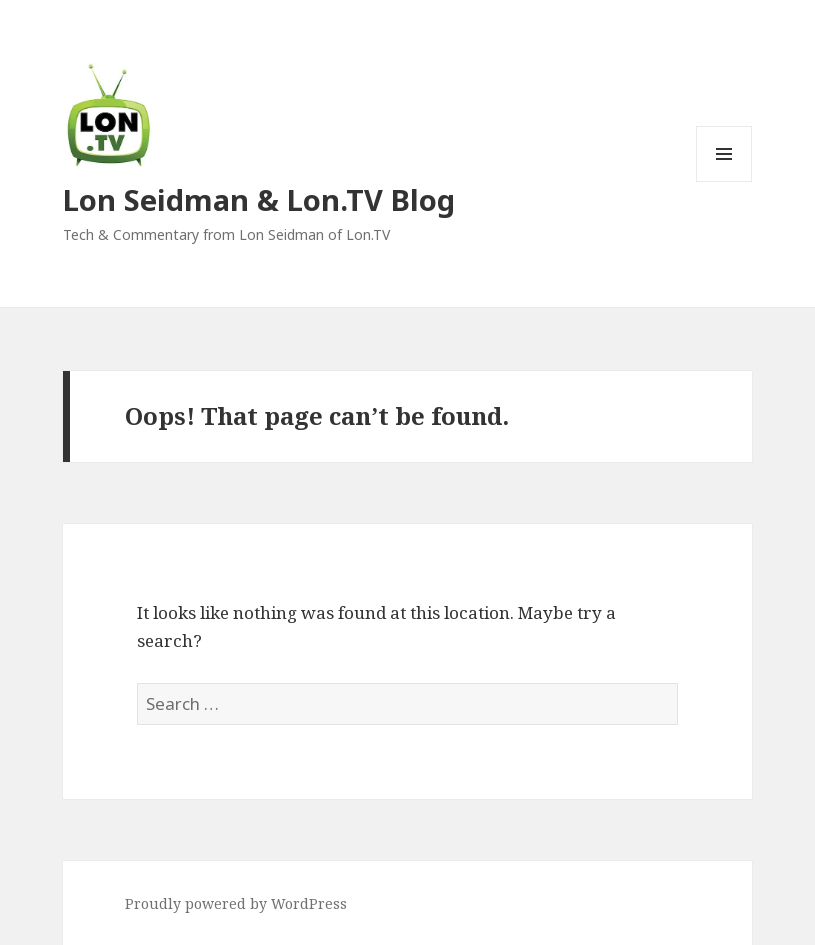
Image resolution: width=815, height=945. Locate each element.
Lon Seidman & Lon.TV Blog (259, 199)
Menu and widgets (724, 181)
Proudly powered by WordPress (236, 903)
